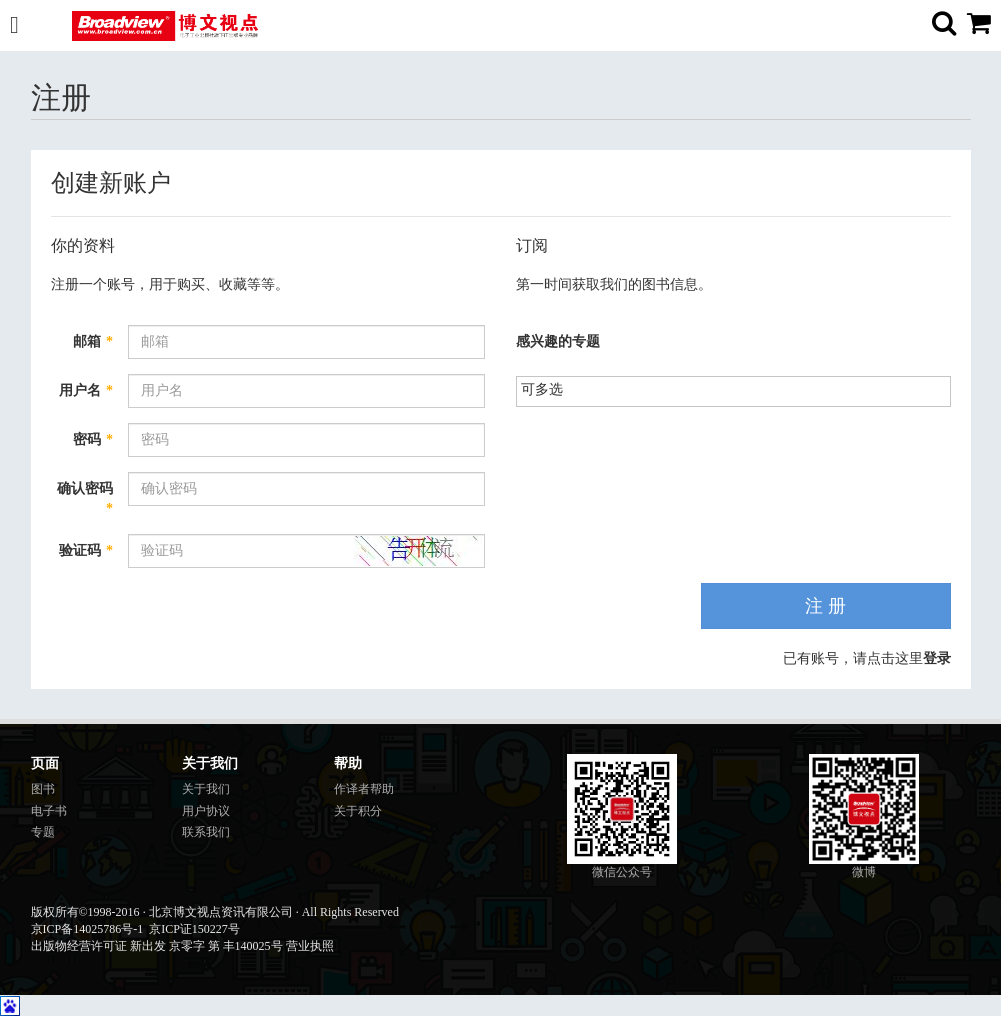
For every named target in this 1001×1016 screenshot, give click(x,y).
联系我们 (206, 832)
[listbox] (550, 389)
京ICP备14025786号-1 (87, 929)
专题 (43, 832)
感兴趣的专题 (558, 341)
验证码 (86, 550)
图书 (43, 789)
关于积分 (358, 811)
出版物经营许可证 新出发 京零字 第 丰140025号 (157, 946)
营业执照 (310, 946)
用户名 (86, 390)
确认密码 (85, 498)
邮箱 (93, 341)
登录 (937, 658)
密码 (93, 439)
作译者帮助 (364, 789)
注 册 (825, 606)
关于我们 (206, 789)
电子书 (49, 811)
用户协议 (206, 811)
